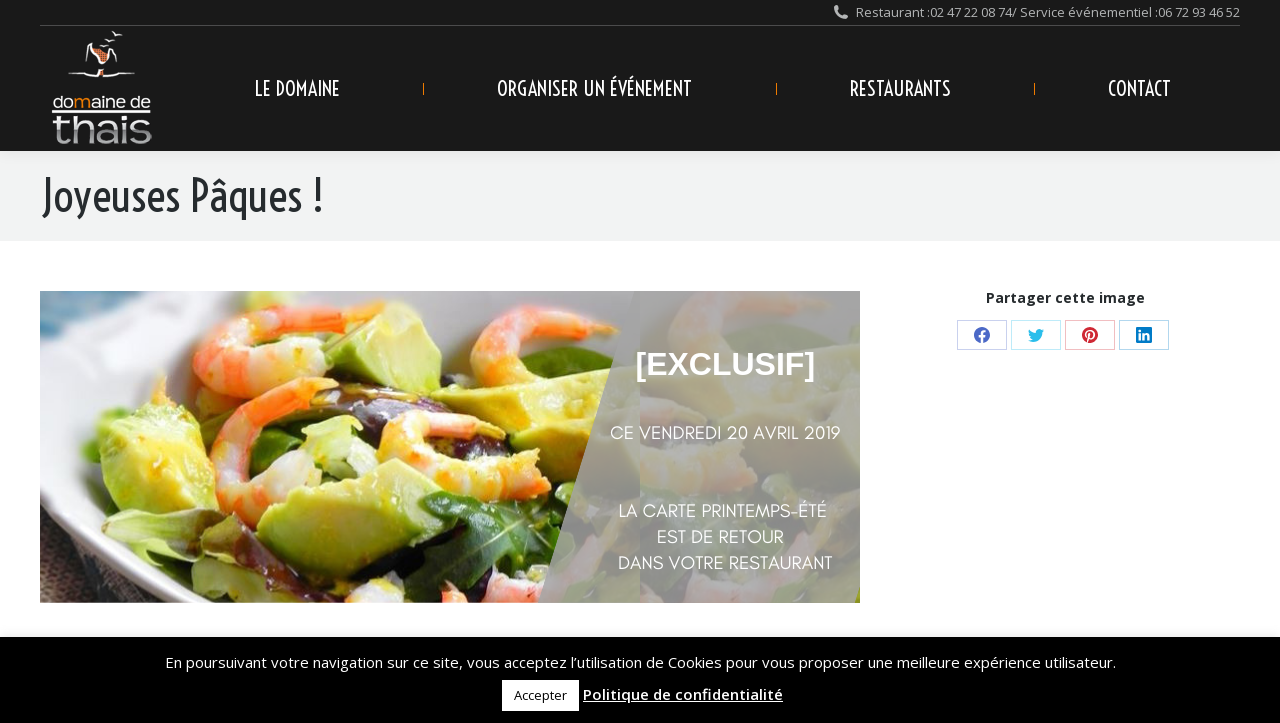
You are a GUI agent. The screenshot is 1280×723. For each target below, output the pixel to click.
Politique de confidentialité (683, 694)
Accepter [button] (540, 695)
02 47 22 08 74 (971, 12)
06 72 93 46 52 (1199, 12)
